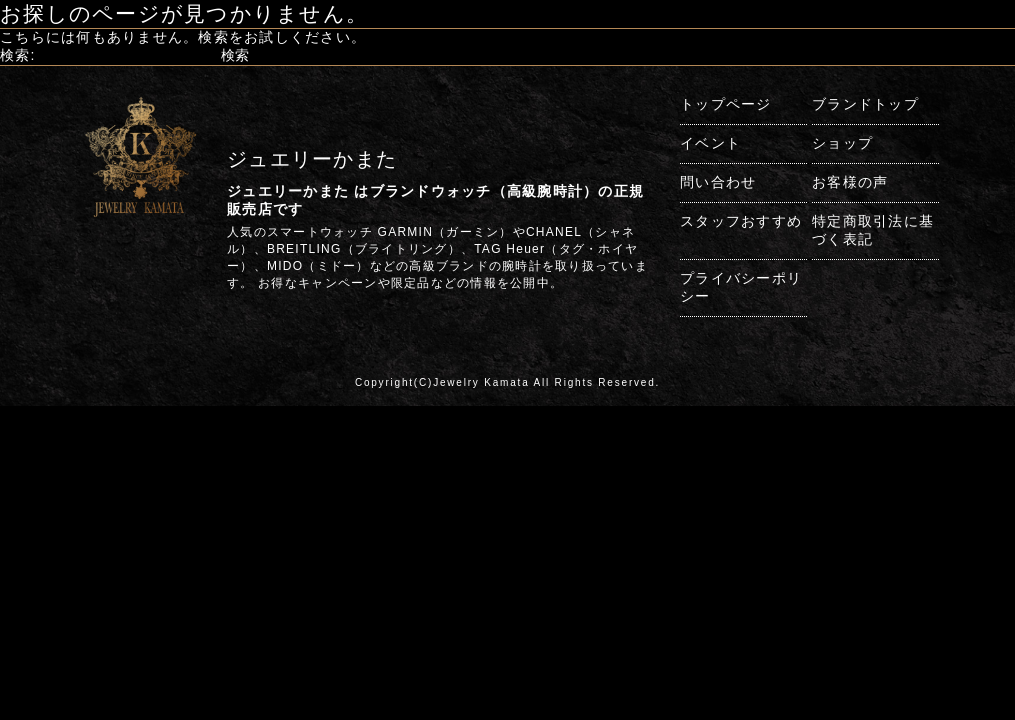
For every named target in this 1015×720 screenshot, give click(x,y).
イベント (710, 143)
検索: (18, 55)
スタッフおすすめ (741, 221)
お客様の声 (850, 182)
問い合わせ (718, 182)
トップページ (726, 104)
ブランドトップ (865, 104)
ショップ (842, 143)
